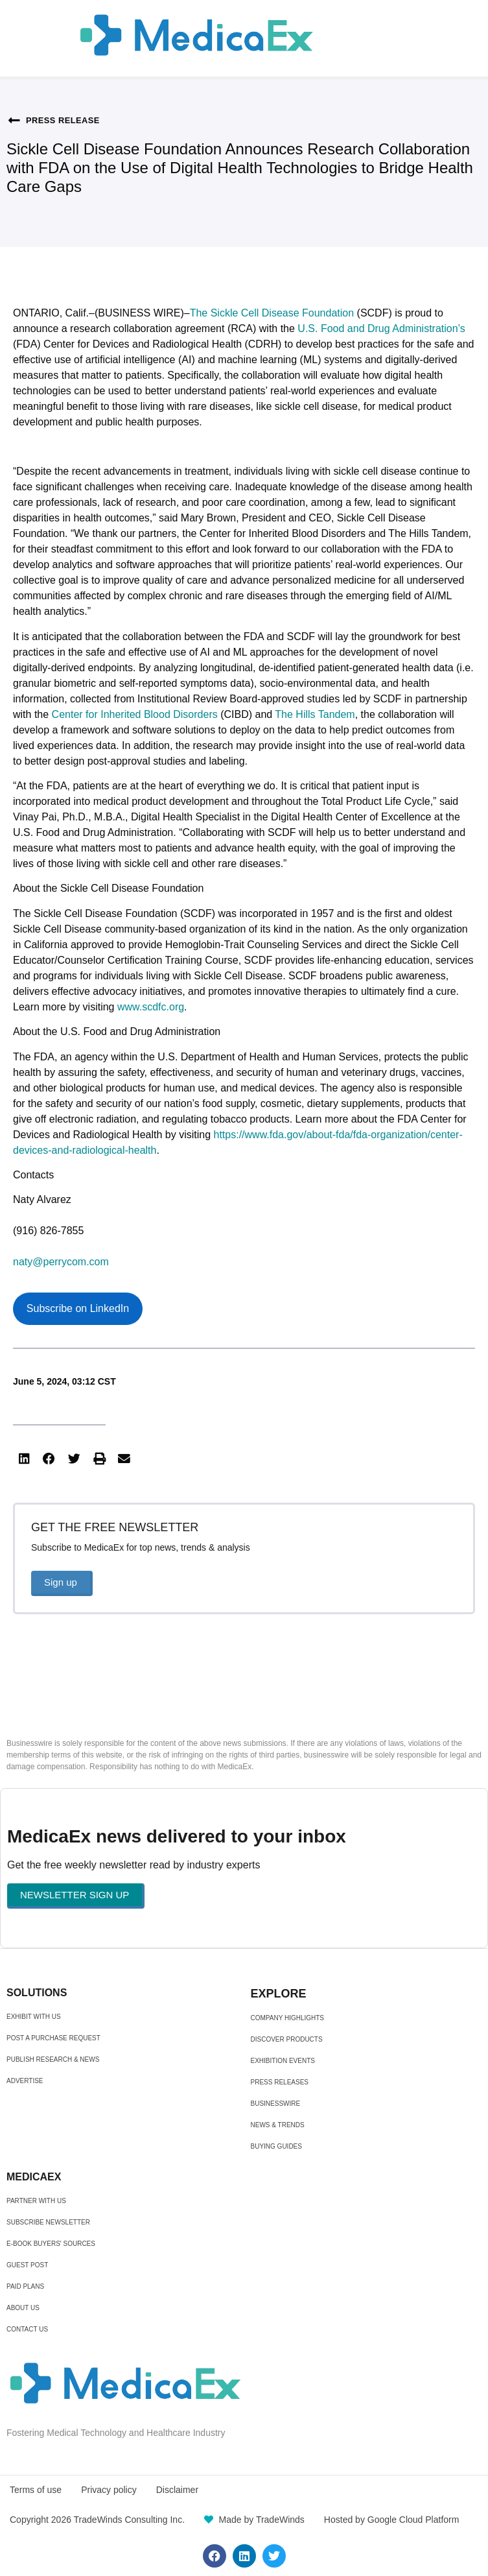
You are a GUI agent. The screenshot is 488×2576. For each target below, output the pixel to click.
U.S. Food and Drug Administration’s (381, 328)
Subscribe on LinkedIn (78, 1308)
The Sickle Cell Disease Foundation (272, 312)
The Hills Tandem (314, 714)
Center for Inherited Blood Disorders (135, 714)
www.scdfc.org (150, 1006)
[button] (24, 1459)
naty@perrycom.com (61, 1261)
